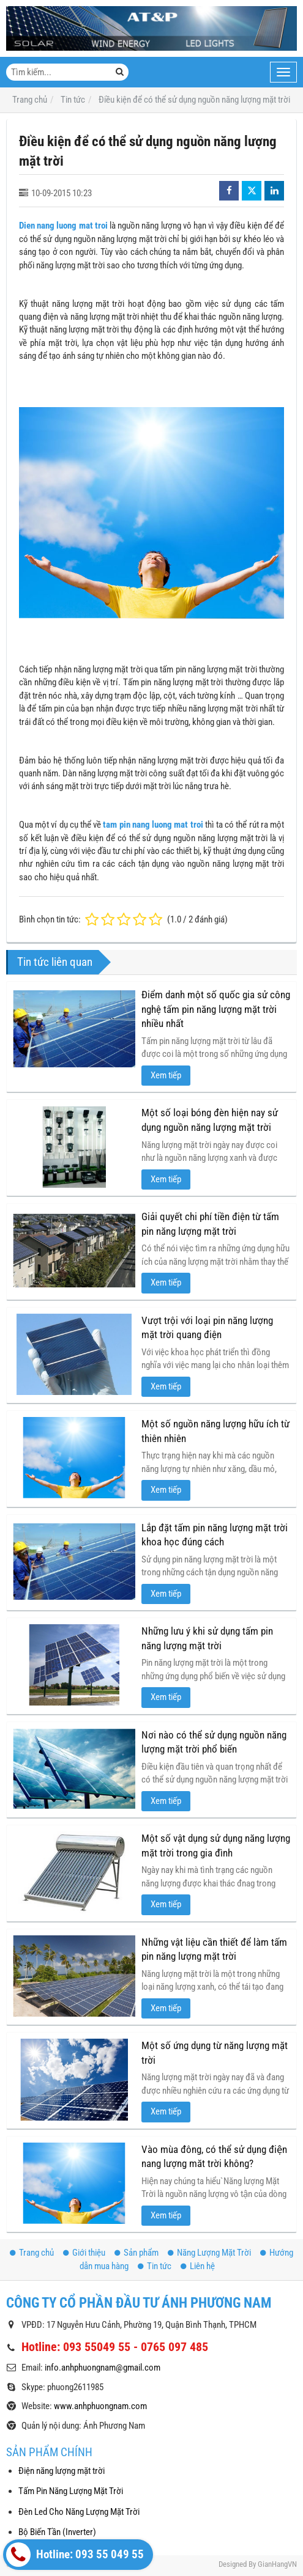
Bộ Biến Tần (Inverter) (57, 2531)
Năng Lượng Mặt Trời (209, 2252)
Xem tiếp (166, 1075)
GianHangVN (277, 2564)
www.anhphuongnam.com (100, 2406)
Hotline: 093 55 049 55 (75, 2554)
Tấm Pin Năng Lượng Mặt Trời (70, 2491)
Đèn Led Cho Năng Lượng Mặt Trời (79, 2511)
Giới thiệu (84, 2252)
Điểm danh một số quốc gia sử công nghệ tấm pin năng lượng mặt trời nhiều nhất (215, 1009)
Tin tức (154, 2266)
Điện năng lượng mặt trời (61, 2470)
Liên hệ (198, 2266)
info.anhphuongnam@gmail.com (102, 2367)
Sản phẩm (136, 2252)
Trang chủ (32, 2252)
